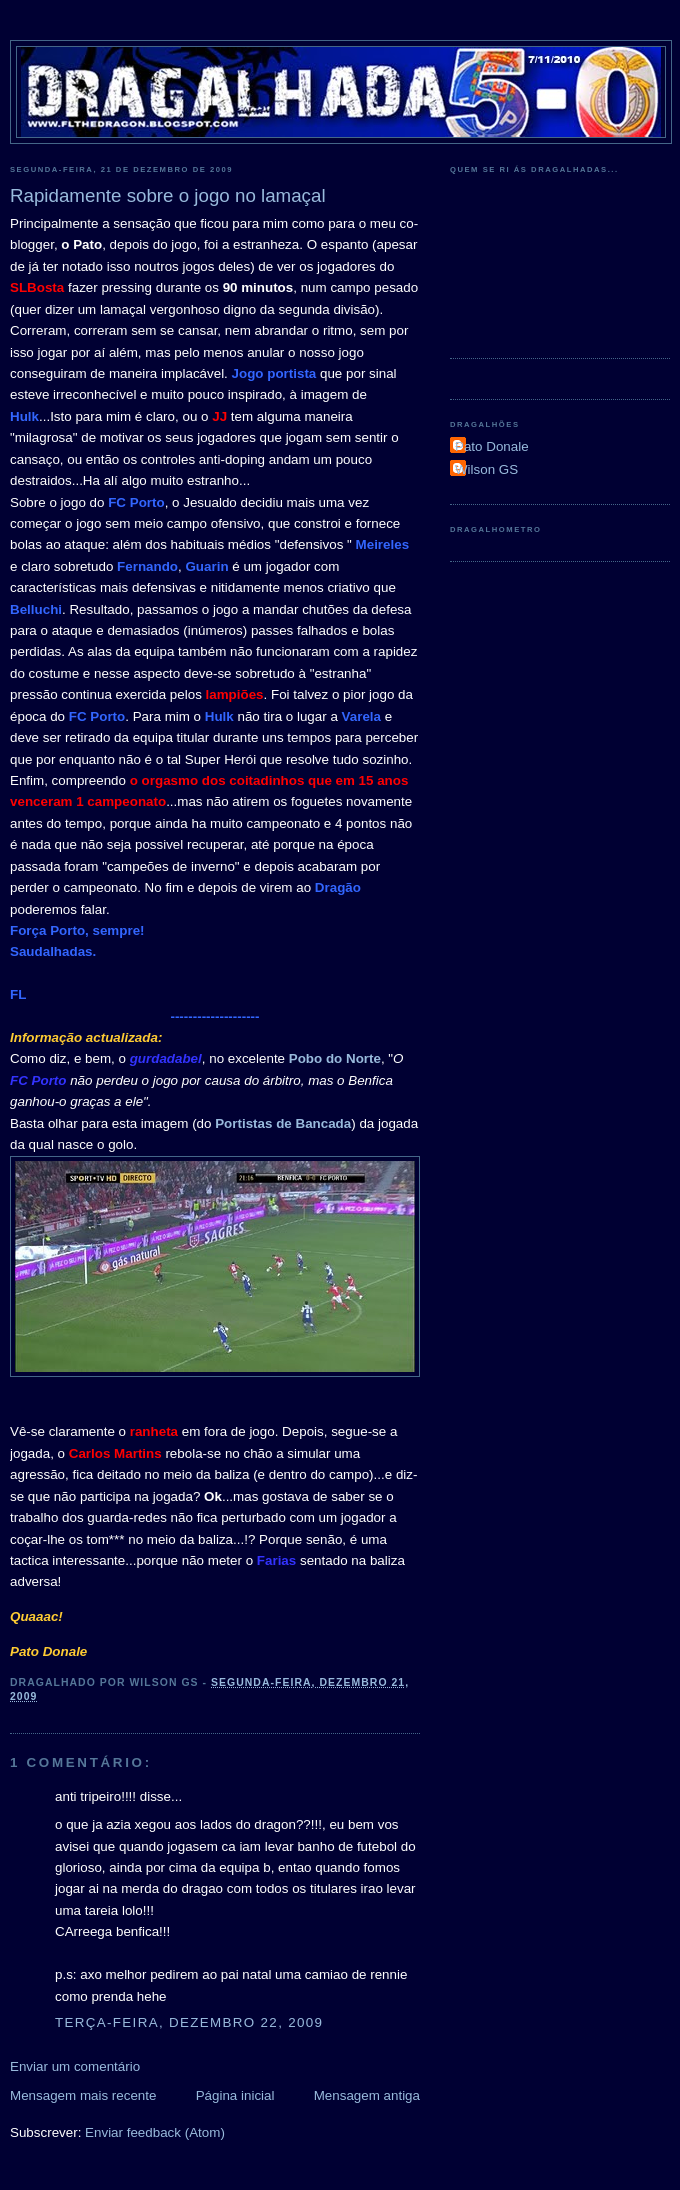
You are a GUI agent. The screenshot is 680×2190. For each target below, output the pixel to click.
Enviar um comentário (75, 2066)
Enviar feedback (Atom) (155, 2132)
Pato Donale (492, 446)
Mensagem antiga (367, 2095)
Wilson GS (486, 469)
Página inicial (235, 2095)
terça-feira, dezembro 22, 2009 (189, 2022)
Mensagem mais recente (83, 2095)
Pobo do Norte (335, 1058)
